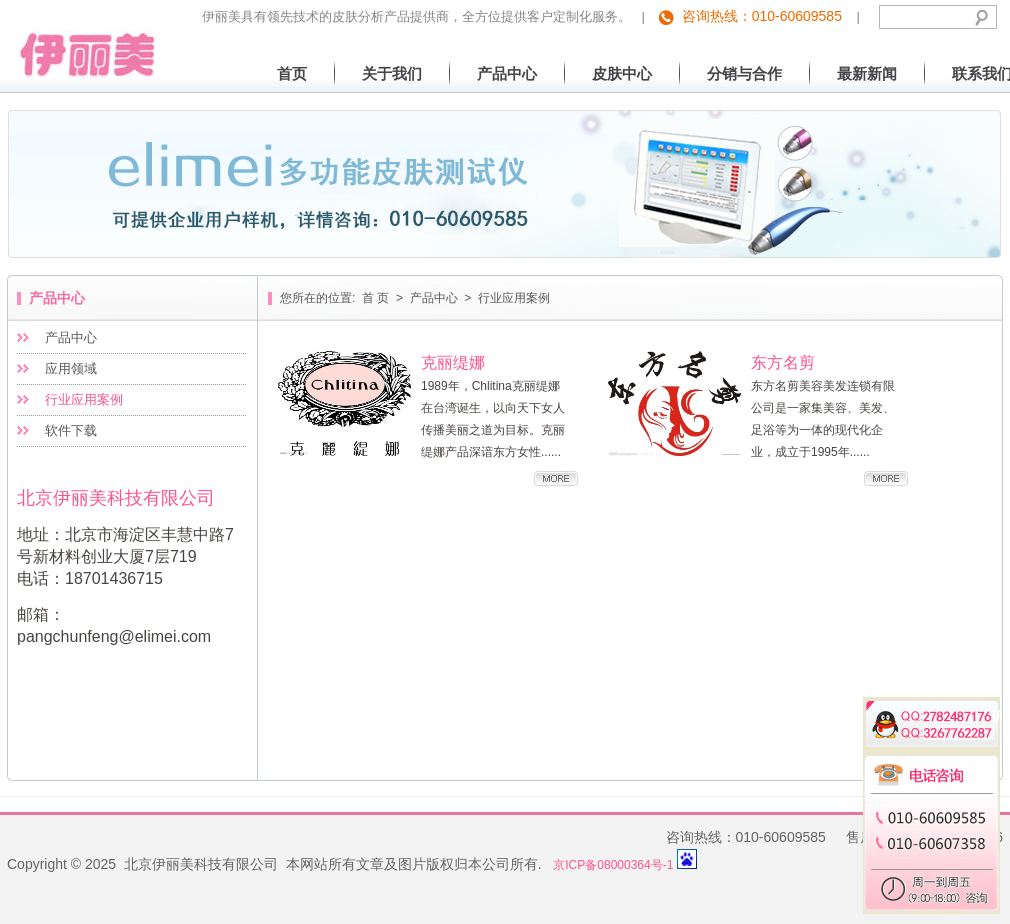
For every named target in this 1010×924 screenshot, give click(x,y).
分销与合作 (744, 73)
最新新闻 (867, 73)
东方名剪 (783, 362)
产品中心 (507, 73)
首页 (292, 73)
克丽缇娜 (453, 362)
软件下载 (71, 430)
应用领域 (71, 368)
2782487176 (944, 713)
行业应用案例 (84, 399)
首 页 (375, 298)
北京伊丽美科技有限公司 (82, 39)
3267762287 (944, 730)
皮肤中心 (622, 73)
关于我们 (392, 73)
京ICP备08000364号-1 (613, 865)
